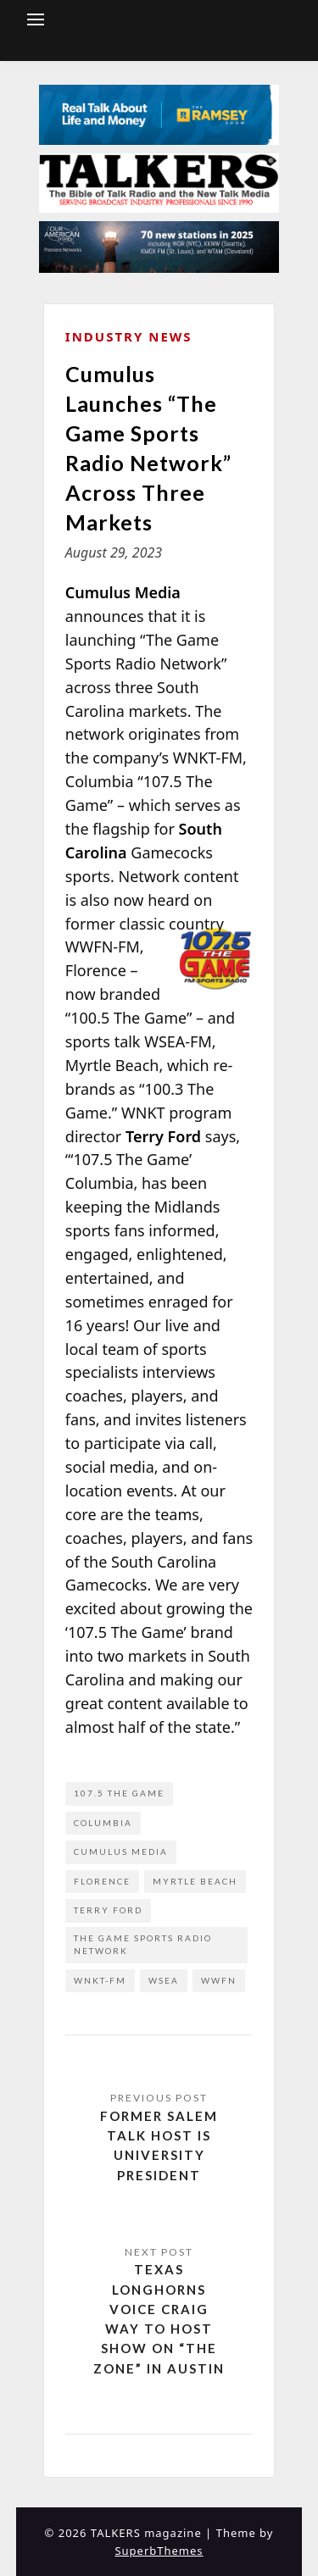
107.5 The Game (119, 1793)
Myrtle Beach (195, 1881)
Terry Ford (108, 1910)
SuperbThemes (158, 2550)
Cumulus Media (121, 1851)
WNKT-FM (100, 1980)
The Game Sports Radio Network (143, 1945)
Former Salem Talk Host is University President (159, 2145)
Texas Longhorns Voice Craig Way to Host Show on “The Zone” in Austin (159, 2318)
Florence (102, 1881)
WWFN (219, 1980)
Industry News (128, 336)
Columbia (103, 1823)
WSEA (163, 1980)
